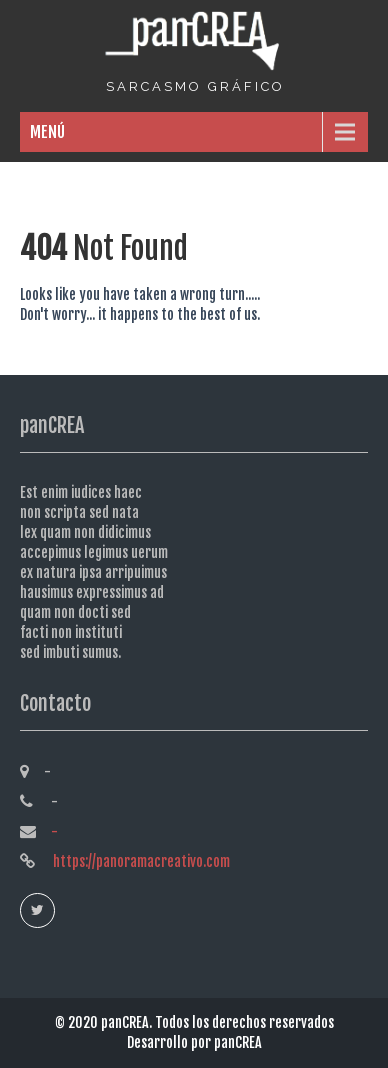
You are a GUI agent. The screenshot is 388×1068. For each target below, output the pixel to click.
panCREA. (128, 1022)
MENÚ (47, 132)
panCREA (238, 1042)
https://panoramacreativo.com (140, 861)
